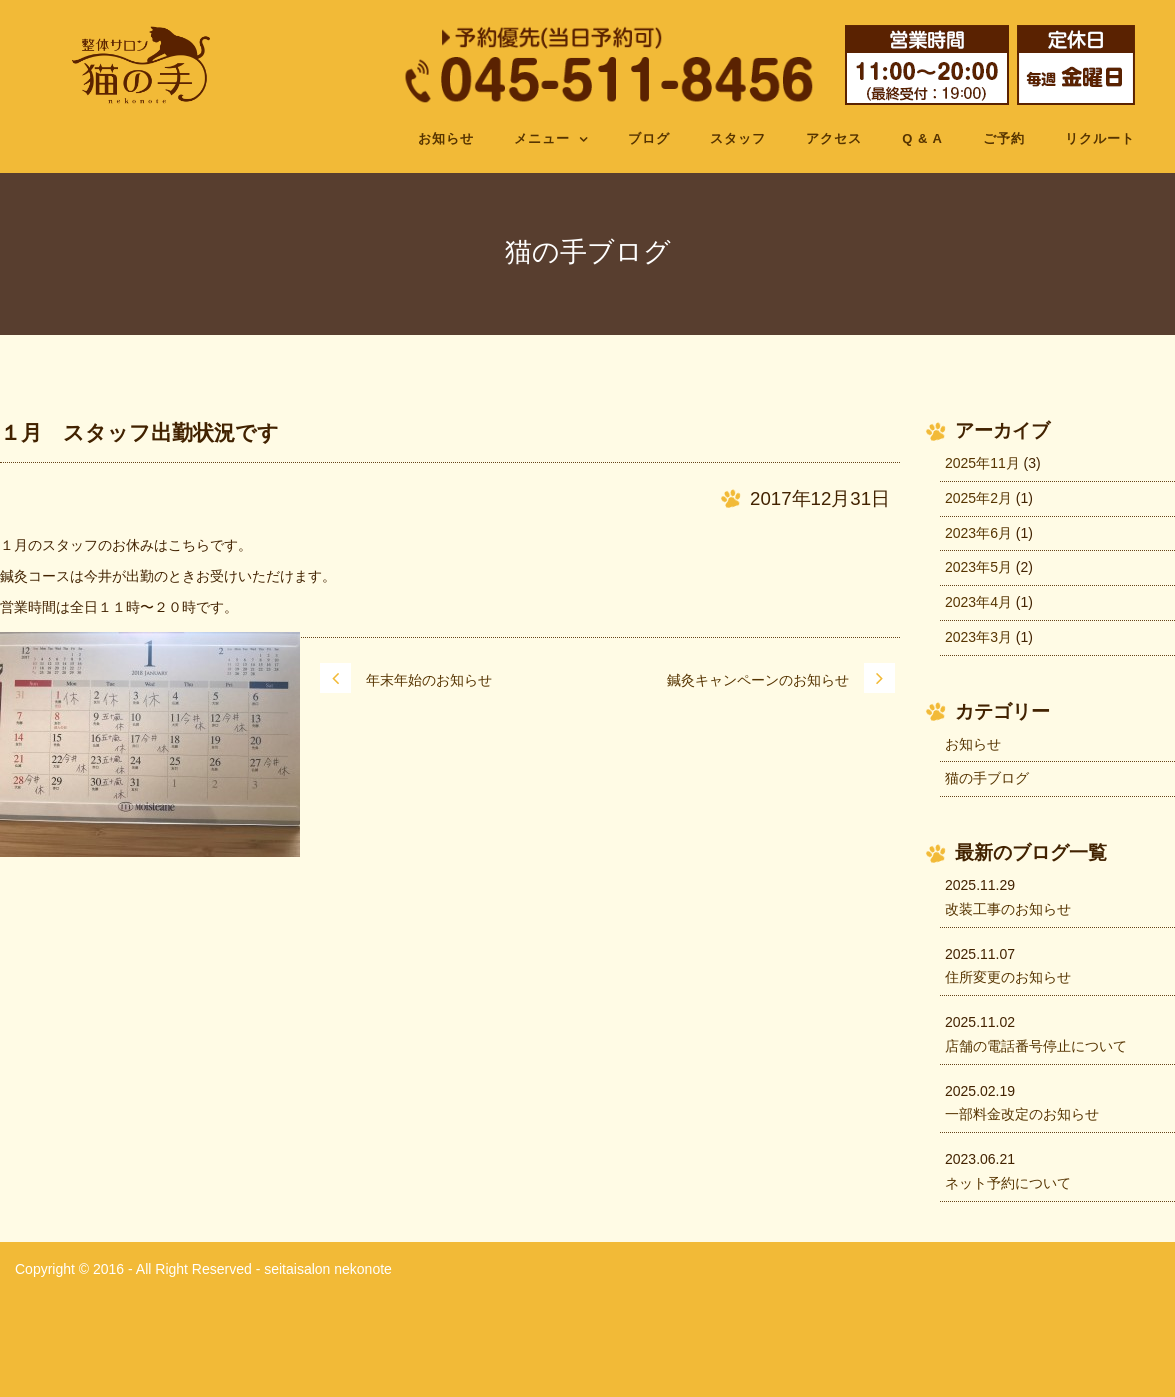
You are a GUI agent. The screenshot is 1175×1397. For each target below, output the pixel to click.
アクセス (834, 138)
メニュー (542, 138)
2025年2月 (978, 498)
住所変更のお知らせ (1008, 977)
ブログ (649, 138)
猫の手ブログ (987, 778)
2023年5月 (978, 567)
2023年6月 (978, 533)
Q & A (922, 138)
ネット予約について (1008, 1183)
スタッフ (738, 138)
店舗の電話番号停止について (1036, 1046)
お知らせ (446, 138)
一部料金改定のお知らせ (1022, 1114)
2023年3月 (978, 637)
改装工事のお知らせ (1008, 909)
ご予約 (1004, 138)
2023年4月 (978, 602)
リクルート (1100, 138)
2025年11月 (982, 463)
